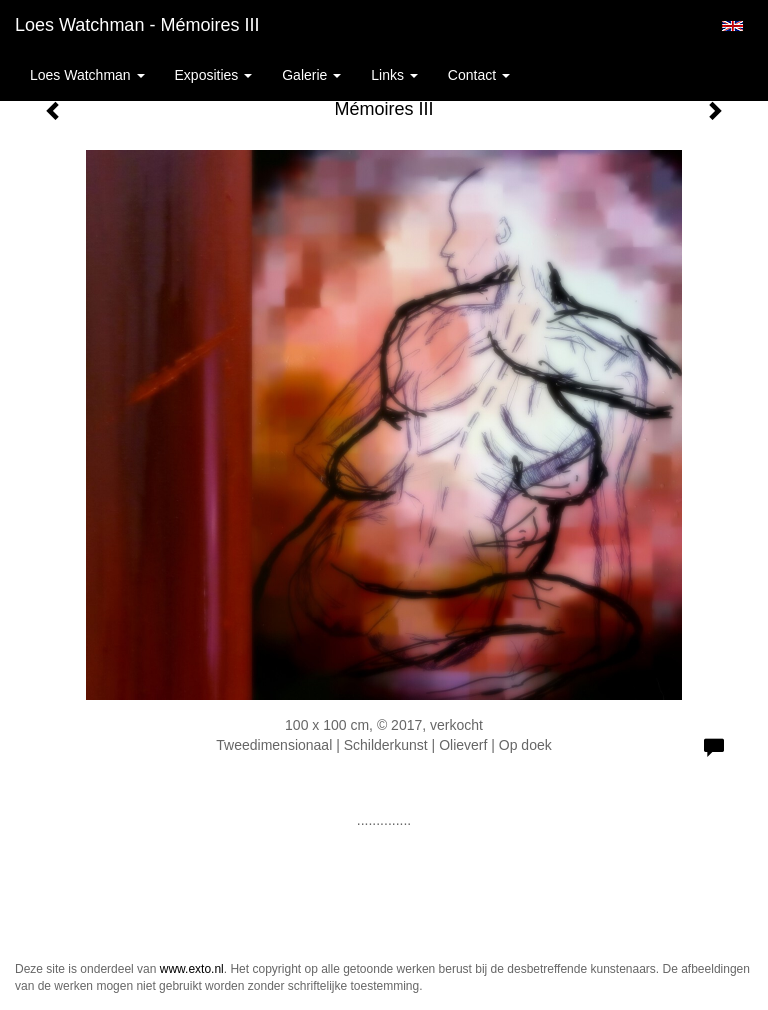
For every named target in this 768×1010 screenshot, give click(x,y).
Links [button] (394, 75)
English (732, 26)
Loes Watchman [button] (87, 75)
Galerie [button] (311, 75)
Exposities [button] (214, 75)
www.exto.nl (192, 969)
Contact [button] (479, 75)
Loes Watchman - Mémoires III (137, 25)
